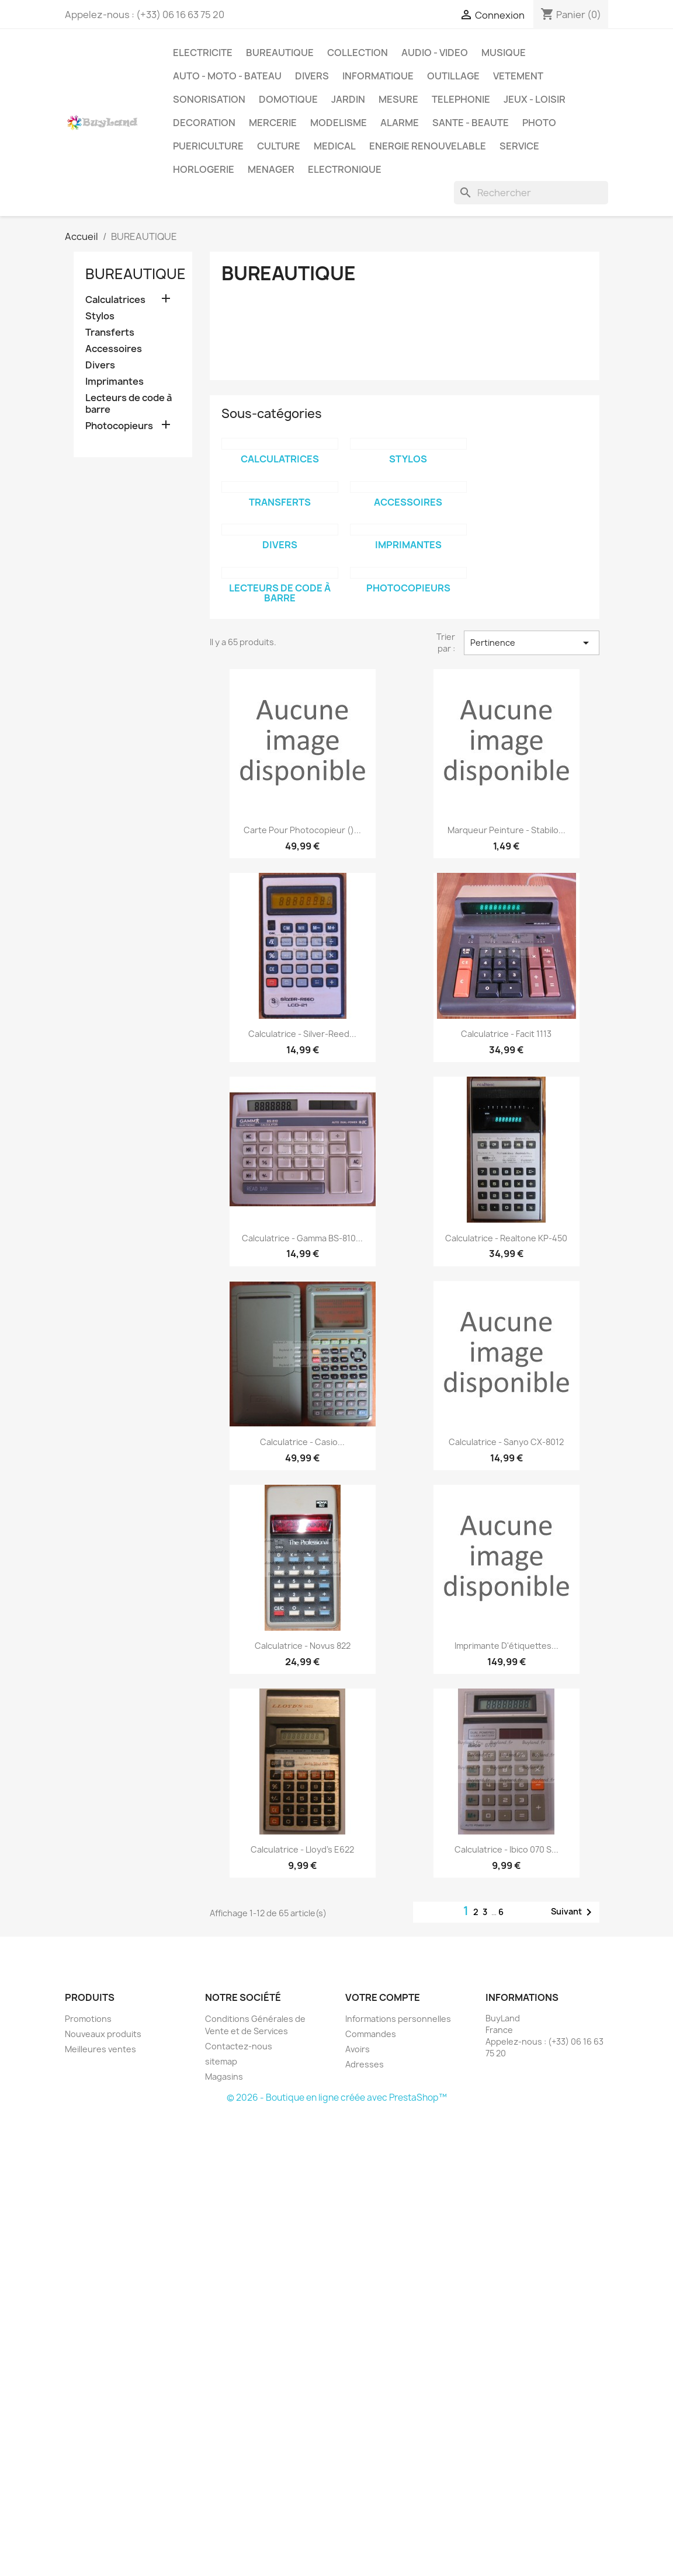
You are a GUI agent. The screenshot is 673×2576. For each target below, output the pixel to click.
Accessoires (113, 349)
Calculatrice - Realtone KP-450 (506, 1238)
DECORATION (204, 122)
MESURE (398, 99)
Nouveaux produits (103, 2033)
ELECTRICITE (203, 52)
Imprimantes (114, 381)
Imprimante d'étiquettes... (506, 1645)
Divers (100, 365)
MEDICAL (335, 146)
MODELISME (338, 122)
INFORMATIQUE (378, 75)
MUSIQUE (503, 52)
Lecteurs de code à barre (128, 404)
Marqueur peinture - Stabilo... (506, 830)
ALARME (399, 122)
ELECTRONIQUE (344, 169)
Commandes (370, 2033)
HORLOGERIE (203, 169)
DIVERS (312, 75)
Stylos (100, 316)
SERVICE (519, 146)
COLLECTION (357, 52)
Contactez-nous (238, 2046)
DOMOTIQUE (288, 99)
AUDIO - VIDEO (434, 52)
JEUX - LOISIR (535, 99)
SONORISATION (209, 99)
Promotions (88, 2018)
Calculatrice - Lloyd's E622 (302, 1849)
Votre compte (382, 1997)
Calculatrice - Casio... (302, 1441)
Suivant (573, 1912)
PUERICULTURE (208, 146)
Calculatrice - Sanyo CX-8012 (506, 1441)
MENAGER (271, 169)
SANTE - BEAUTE (470, 122)
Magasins (224, 2076)
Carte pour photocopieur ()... (302, 830)
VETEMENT (518, 75)
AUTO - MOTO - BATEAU (227, 75)
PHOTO (539, 122)
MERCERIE (273, 122)
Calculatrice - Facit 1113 (506, 1033)
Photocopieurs (119, 426)
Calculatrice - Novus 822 (303, 1645)
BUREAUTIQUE (280, 52)
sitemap (221, 2061)
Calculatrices (115, 300)
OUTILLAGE (453, 75)
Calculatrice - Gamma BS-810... (302, 1238)
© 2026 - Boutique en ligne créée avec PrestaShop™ (337, 2097)
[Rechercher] (531, 192)
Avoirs (357, 2049)
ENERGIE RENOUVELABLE (427, 146)
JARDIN (348, 99)
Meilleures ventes (100, 2049)
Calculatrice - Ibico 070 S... (506, 1849)
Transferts (109, 332)
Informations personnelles (398, 2018)
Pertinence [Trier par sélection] (531, 643)
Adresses (364, 2064)
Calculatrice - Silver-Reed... (302, 1033)
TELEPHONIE (461, 99)
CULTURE (278, 146)
